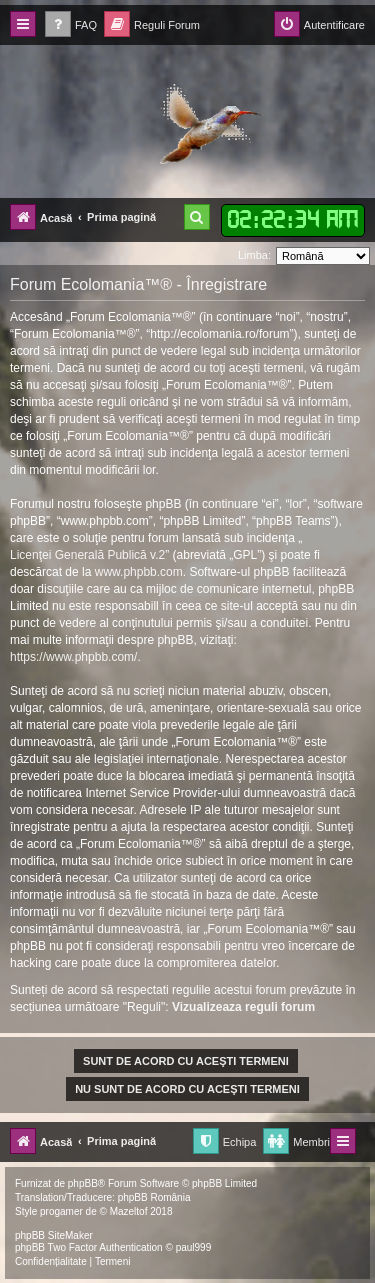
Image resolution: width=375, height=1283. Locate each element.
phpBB (83, 1183)
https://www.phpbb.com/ (73, 657)
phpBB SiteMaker (54, 1235)
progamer (61, 1211)
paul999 (194, 1247)
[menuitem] (71, 25)
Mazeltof (129, 1211)
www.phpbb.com (139, 572)
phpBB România (154, 1197)
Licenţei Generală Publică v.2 (87, 555)
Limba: (254, 255)
